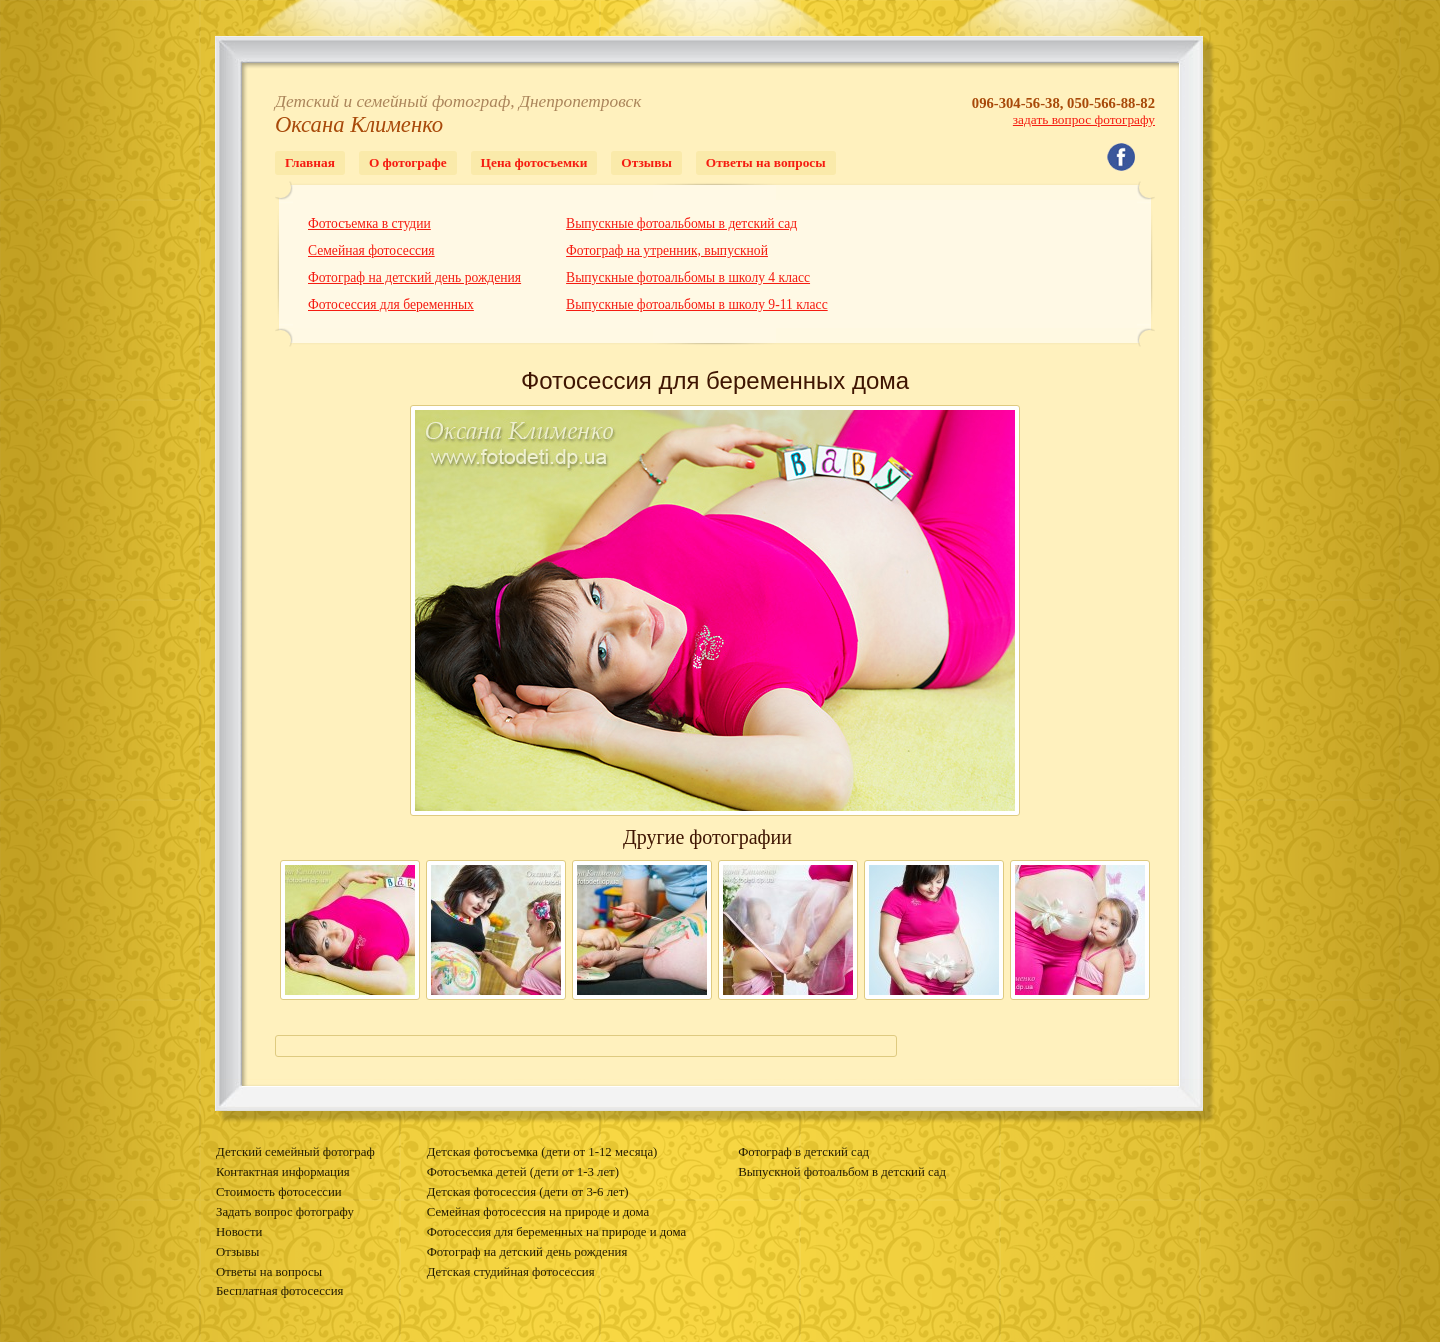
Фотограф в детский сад (803, 1152)
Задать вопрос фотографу (285, 1212)
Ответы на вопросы (766, 162)
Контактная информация (283, 1172)
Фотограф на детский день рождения (414, 277)
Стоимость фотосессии (279, 1192)
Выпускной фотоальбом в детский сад (842, 1172)
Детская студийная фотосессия (511, 1272)
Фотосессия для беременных (391, 304)
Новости (239, 1232)
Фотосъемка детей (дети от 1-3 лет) (523, 1172)
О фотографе (408, 162)
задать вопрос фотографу (1084, 119)
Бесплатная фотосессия (279, 1291)
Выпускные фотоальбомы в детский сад (681, 223)
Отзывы (646, 162)
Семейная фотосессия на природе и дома (538, 1212)
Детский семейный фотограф (295, 1152)
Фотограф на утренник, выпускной (667, 250)
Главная (310, 162)
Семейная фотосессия (371, 250)
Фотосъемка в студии (369, 223)
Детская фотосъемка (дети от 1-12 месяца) (542, 1152)
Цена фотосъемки (534, 162)
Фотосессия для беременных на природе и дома (556, 1232)
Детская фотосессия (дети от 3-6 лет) (528, 1192)
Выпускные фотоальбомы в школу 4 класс (688, 277)
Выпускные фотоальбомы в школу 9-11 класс (697, 304)
